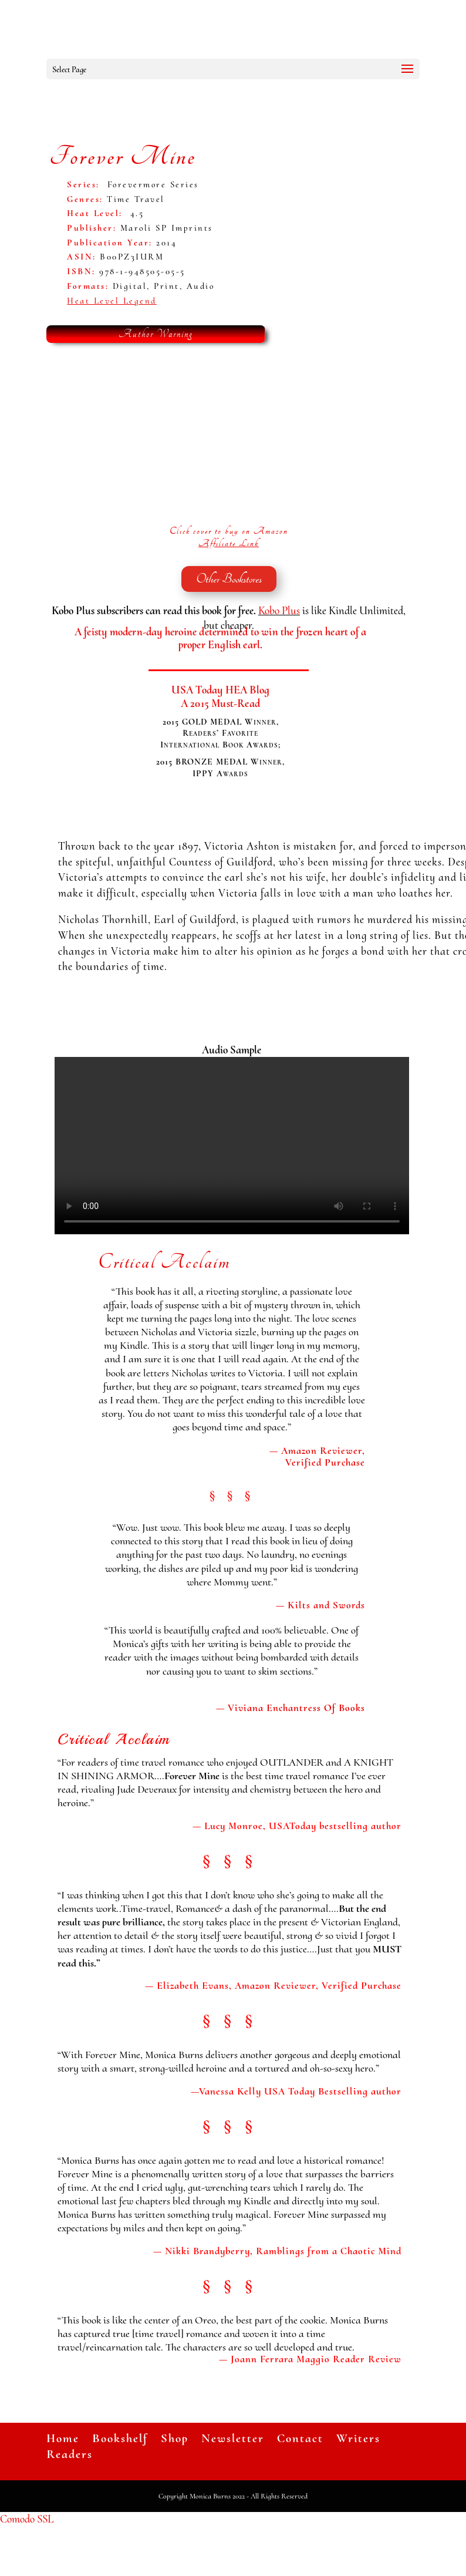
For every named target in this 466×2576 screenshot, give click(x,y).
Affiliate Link (228, 543)
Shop (174, 2438)
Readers (69, 2454)
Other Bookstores (229, 579)
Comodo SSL (26, 2519)
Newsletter (232, 2438)
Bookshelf (120, 2438)
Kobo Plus (279, 610)
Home (62, 2438)
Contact (300, 2438)
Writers (358, 2438)
